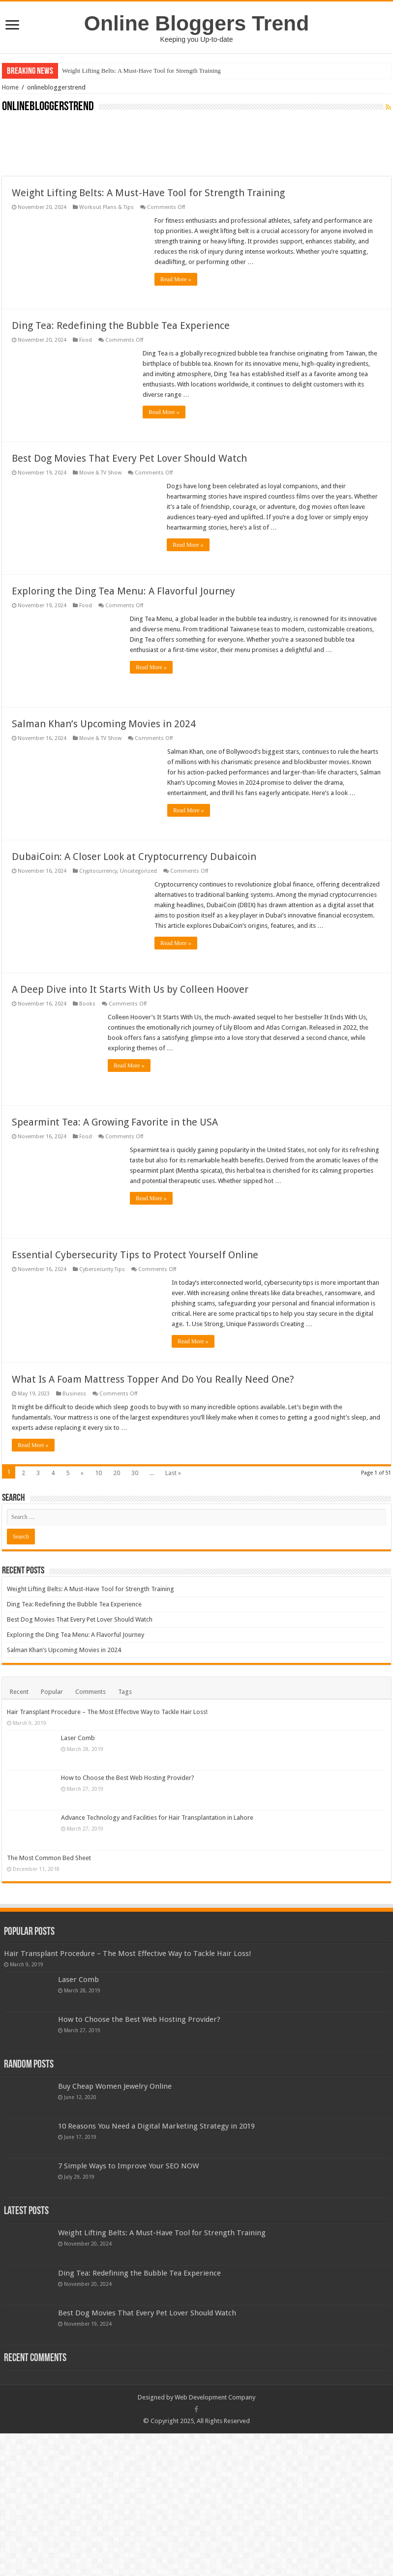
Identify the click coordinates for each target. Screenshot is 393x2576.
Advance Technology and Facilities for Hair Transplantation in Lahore (157, 1817)
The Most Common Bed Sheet (103, 1858)
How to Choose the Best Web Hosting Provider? (127, 1777)
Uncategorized (138, 871)
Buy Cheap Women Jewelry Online (115, 2115)
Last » (173, 1473)
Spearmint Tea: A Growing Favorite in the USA (115, 1122)
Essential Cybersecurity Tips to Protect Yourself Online (135, 1255)
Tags (125, 1691)
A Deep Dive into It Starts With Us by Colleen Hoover (130, 989)
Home (10, 87)
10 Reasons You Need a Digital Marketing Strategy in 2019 (156, 2155)
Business (74, 1394)
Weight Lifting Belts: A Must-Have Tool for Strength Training (141, 70)
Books (87, 1004)
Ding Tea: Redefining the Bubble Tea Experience (121, 325)
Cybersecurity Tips (102, 1269)
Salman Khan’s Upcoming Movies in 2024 (104, 724)
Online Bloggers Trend (196, 23)
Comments (90, 1691)
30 (134, 1473)
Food (85, 340)
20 (116, 1473)
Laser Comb (78, 1738)
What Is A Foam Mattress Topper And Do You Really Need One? (153, 1379)
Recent (19, 1691)
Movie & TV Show (100, 473)
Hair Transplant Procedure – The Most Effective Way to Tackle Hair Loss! (107, 1712)
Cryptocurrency (98, 871)
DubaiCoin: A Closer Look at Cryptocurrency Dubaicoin (134, 856)
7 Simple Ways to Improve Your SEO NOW (128, 2195)
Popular (52, 1691)
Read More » (175, 279)
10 (98, 1473)
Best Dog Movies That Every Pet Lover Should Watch (129, 458)
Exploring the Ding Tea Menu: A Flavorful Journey (123, 591)
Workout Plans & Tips (106, 207)
